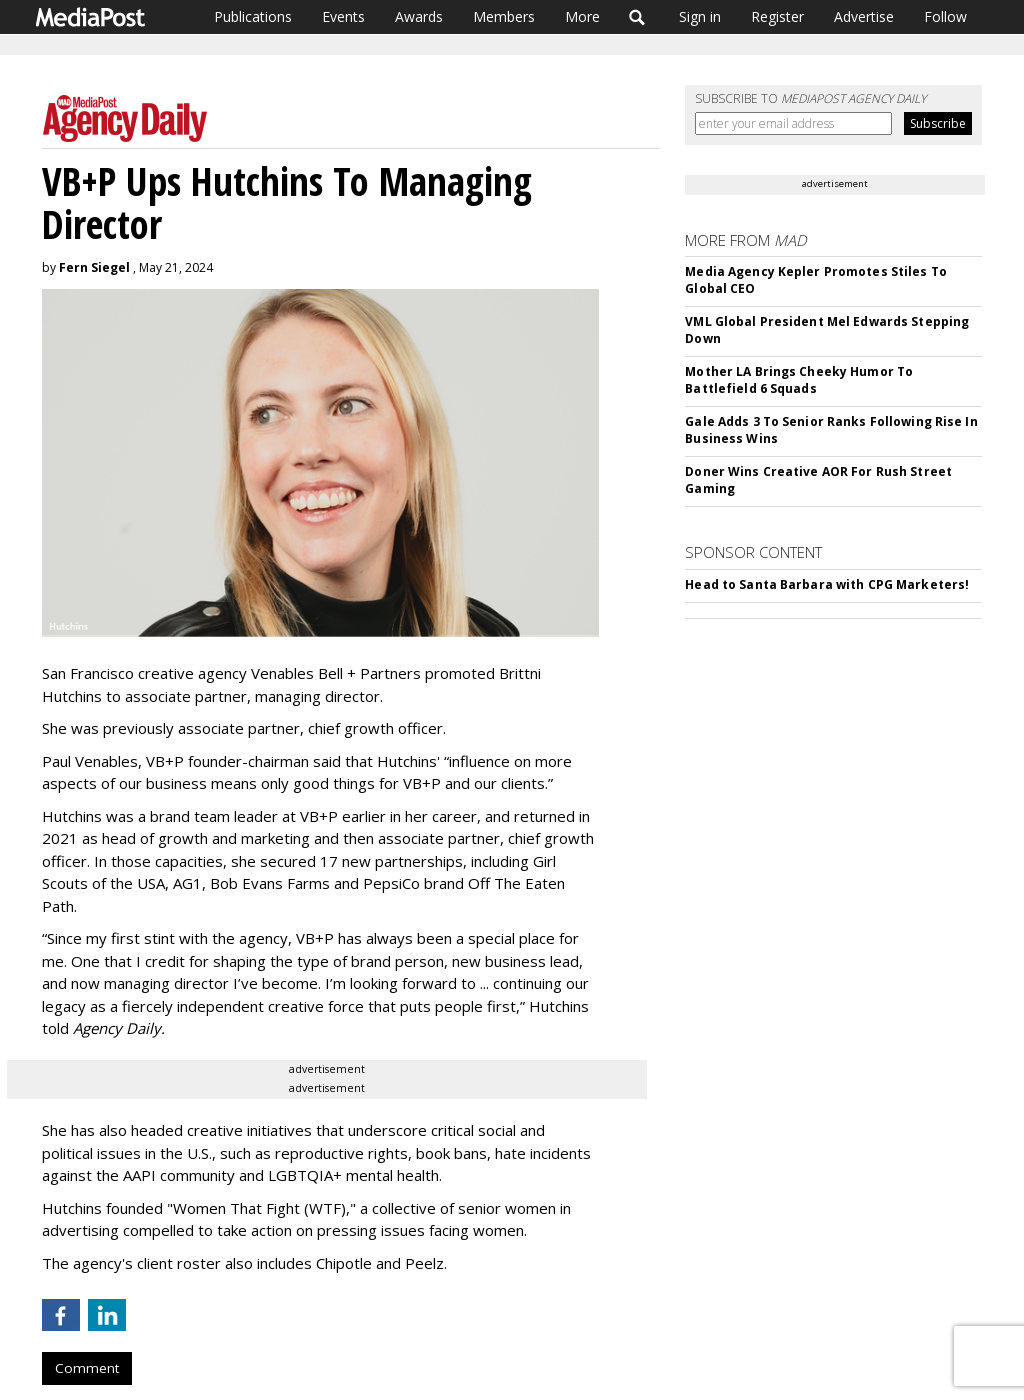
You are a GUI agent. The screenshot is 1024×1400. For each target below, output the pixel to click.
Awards (419, 16)
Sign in (700, 16)
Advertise (864, 16)
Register (777, 16)
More (582, 16)
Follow (945, 16)
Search (637, 17)
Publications (253, 16)
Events (343, 16)
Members (504, 16)
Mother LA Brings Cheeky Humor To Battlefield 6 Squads (799, 380)
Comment (87, 1368)
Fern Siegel (94, 267)
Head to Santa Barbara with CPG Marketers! (827, 584)
